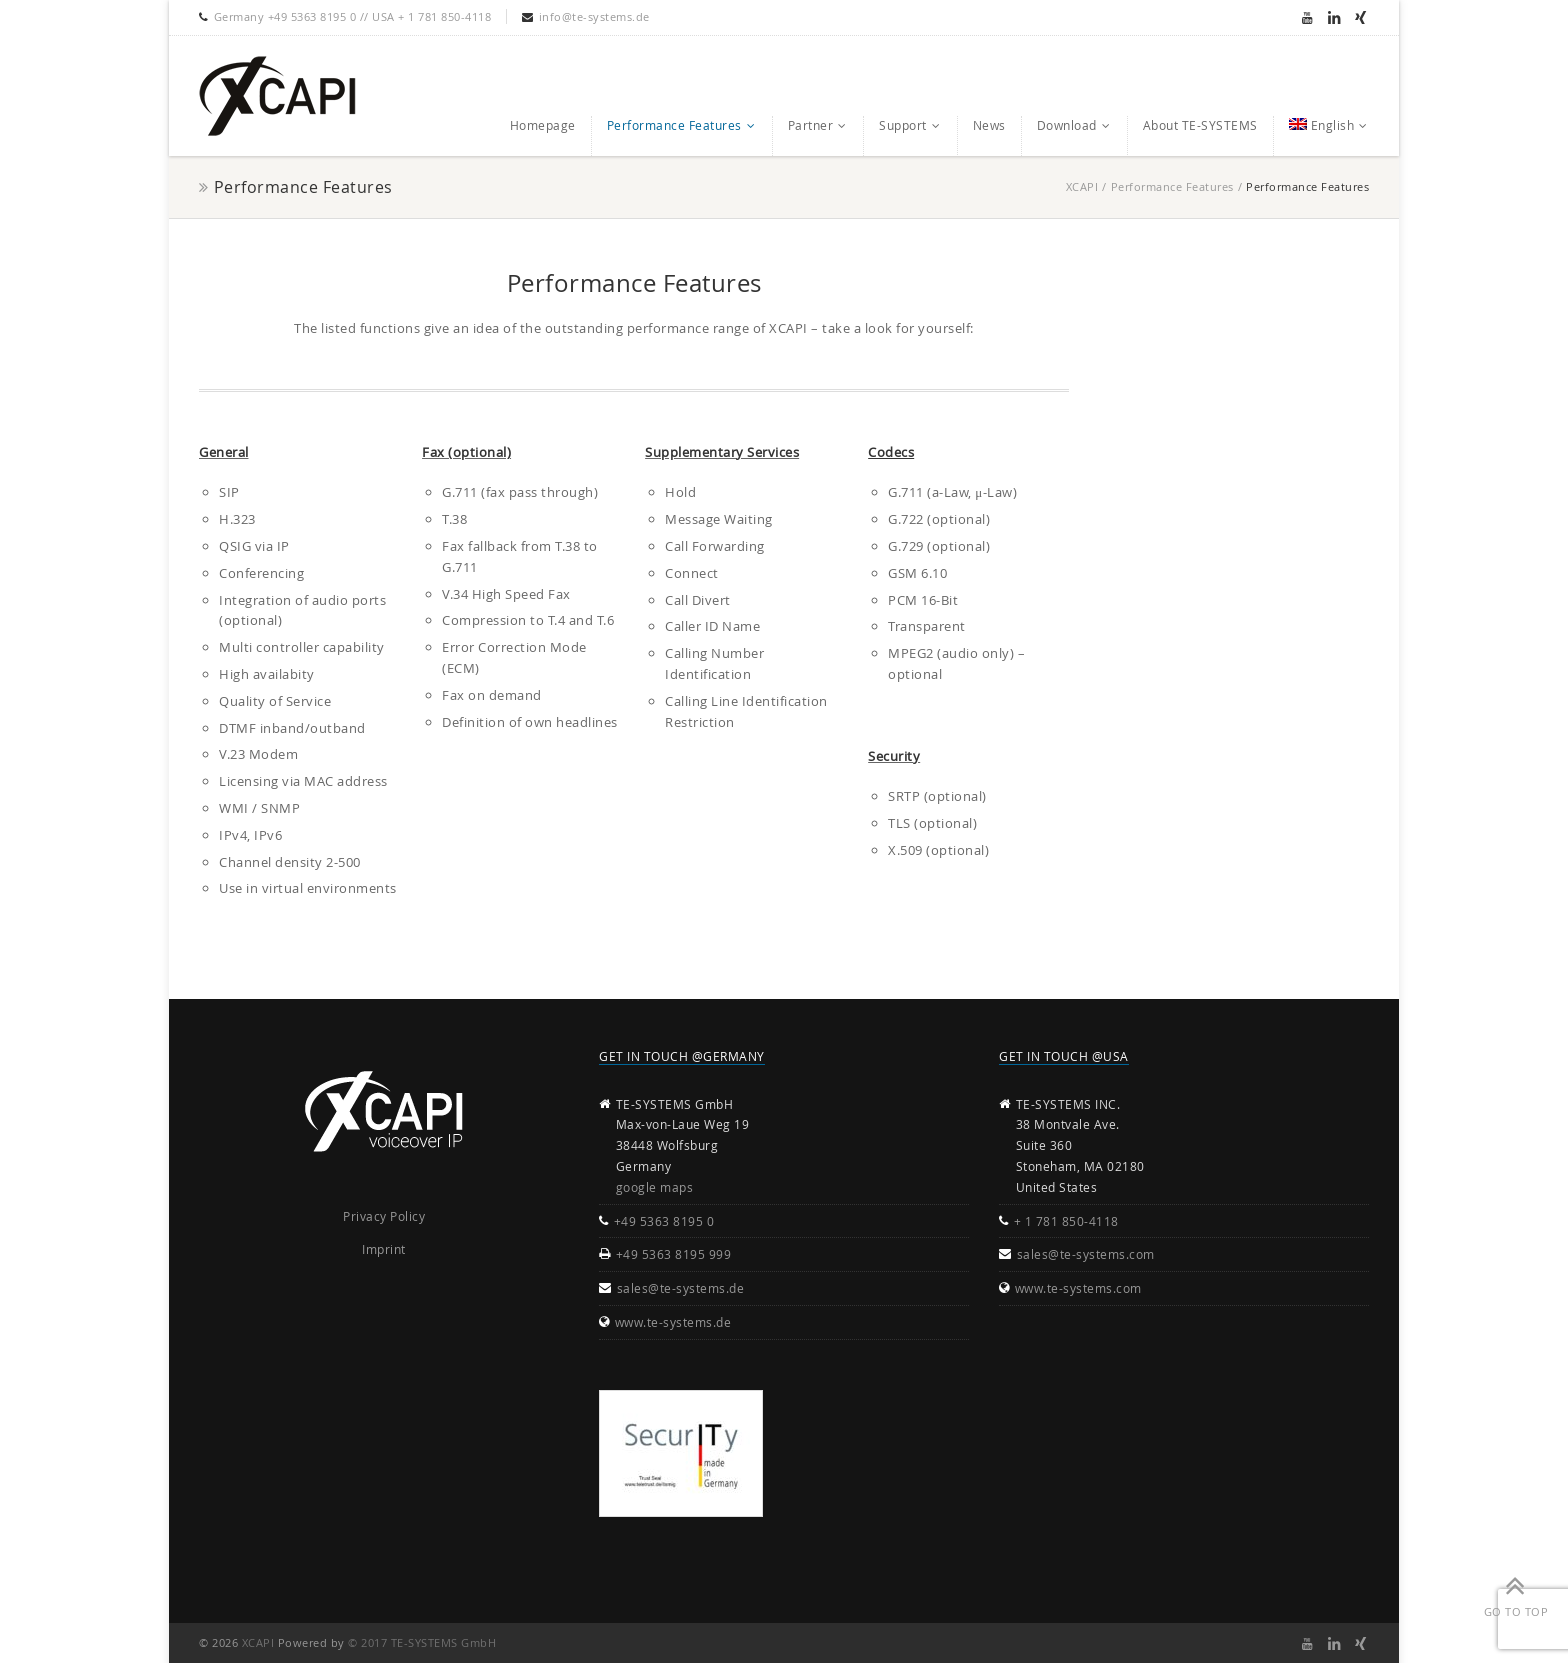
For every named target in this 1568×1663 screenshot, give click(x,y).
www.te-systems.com (1078, 1288)
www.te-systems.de (673, 1322)
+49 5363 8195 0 (664, 1221)
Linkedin (1333, 17)
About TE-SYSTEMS (1200, 125)
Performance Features (674, 125)
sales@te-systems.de (681, 1288)
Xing (1360, 17)
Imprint (384, 1249)
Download (1067, 125)
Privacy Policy (384, 1216)
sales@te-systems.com (1086, 1254)
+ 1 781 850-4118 (1066, 1221)
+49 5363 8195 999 (674, 1254)
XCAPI (1082, 186)
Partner (811, 125)
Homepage (543, 125)
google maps (655, 1187)
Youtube (1307, 17)
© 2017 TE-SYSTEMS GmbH (422, 1642)
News (989, 125)
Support (903, 125)
